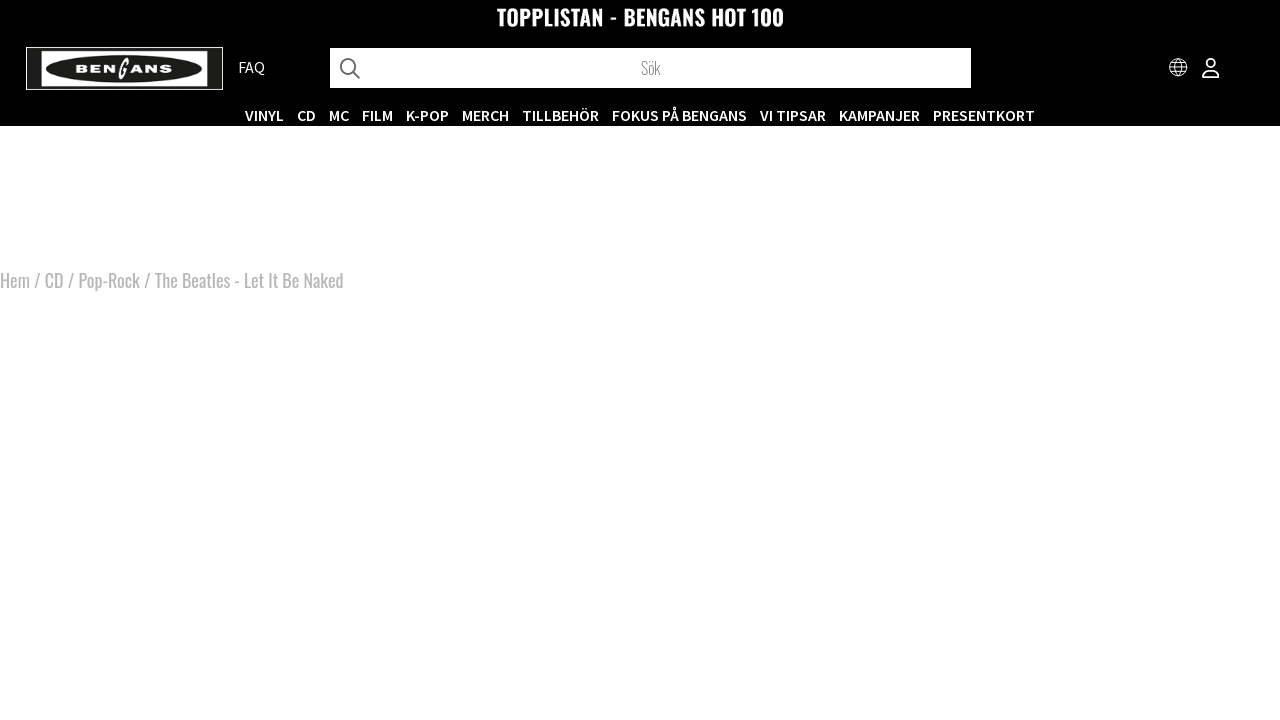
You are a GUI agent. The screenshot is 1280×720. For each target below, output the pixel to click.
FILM (377, 115)
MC (339, 115)
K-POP (427, 115)
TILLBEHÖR (560, 115)
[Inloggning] (1211, 70)
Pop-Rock (108, 280)
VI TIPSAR (793, 115)
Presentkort (984, 115)
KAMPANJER (879, 115)
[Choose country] (1179, 70)
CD (306, 115)
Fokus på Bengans (679, 115)
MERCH (485, 115)
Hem (15, 280)
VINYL (264, 115)
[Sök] (650, 68)
